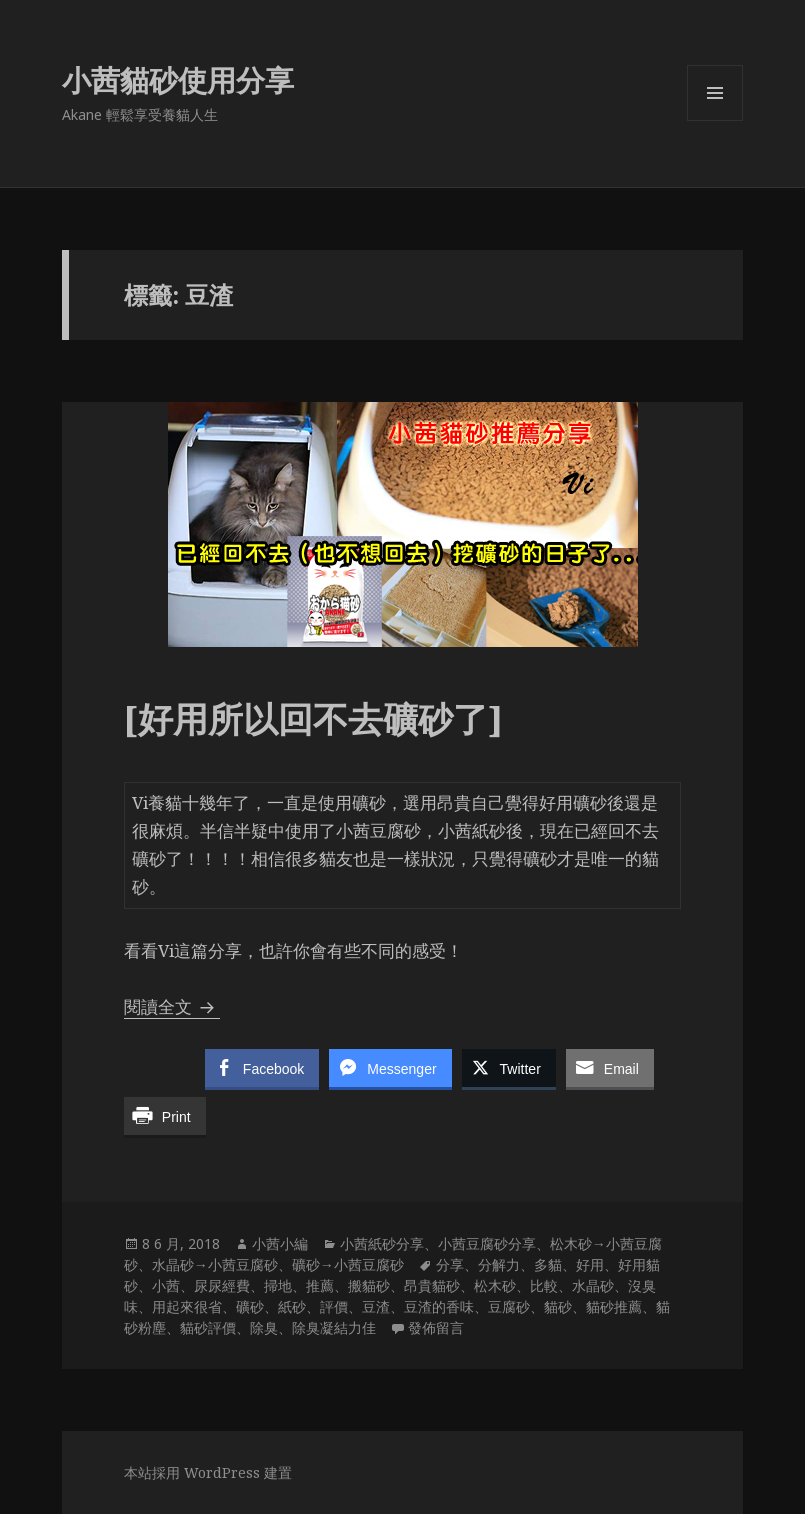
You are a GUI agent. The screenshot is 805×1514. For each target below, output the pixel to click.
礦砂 (250, 1306)
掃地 (278, 1285)
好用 (590, 1264)
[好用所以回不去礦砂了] (313, 718)
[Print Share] (165, 1116)
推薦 (320, 1285)
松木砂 (495, 1285)
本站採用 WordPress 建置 (208, 1472)
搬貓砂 (369, 1285)
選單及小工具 (715, 120)
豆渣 (376, 1306)
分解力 (499, 1264)
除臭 (264, 1327)
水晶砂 (593, 1285)
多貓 (548, 1264)
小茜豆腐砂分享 (487, 1243)
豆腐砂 (509, 1306)
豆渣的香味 (439, 1306)
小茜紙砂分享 (382, 1243)
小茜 (166, 1285)
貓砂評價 (208, 1327)
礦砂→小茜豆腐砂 (348, 1264)
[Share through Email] (610, 1068)
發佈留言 (436, 1327)
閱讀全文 (172, 1006)
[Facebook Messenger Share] (390, 1068)
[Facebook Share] (262, 1068)
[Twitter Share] (509, 1068)
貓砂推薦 (614, 1306)
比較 (544, 1285)
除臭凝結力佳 (334, 1327)
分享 (450, 1264)
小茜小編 (280, 1243)
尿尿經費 (222, 1285)
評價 (334, 1306)
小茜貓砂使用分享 (178, 79)
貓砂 (558, 1306)
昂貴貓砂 (432, 1285)
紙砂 (292, 1306)
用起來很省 (187, 1306)
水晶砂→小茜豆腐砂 (215, 1264)
